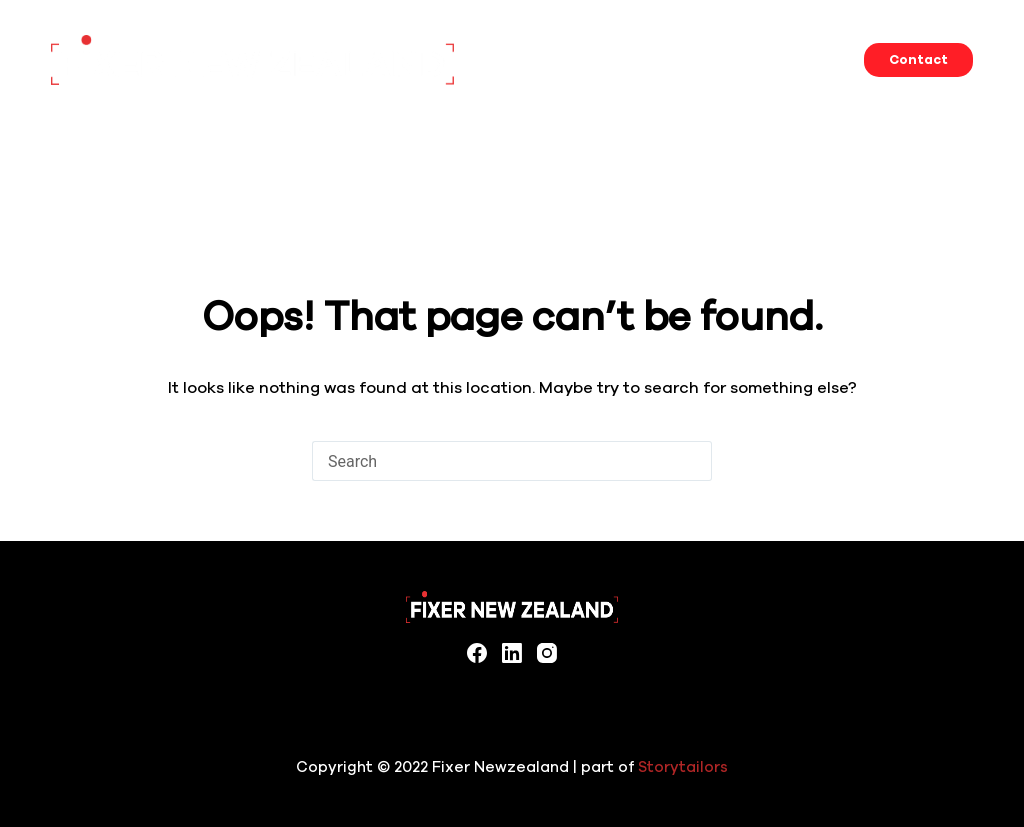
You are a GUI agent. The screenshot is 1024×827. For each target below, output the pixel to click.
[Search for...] (492, 461)
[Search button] (692, 461)
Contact (918, 60)
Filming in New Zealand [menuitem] (803, 59)
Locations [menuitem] (668, 59)
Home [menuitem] (506, 59)
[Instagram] (547, 653)
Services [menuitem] (581, 59)
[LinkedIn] (512, 653)
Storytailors (683, 767)
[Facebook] (477, 653)
